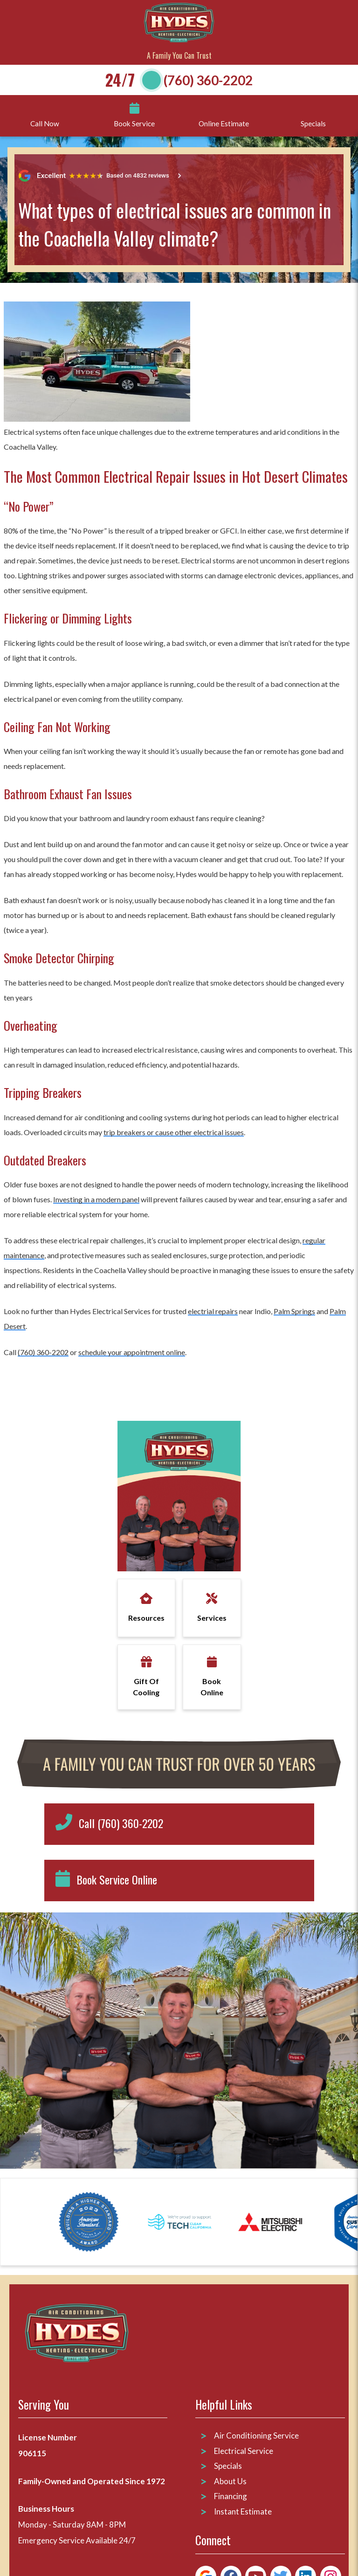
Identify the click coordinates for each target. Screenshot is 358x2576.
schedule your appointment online (131, 1352)
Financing (230, 2496)
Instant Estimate (243, 2511)
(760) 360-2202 (208, 80)
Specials (228, 2466)
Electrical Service (243, 2451)
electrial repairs (213, 1311)
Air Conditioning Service (257, 2435)
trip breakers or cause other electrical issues (173, 1132)
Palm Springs (294, 1311)
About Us (230, 2481)
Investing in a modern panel (96, 1199)
